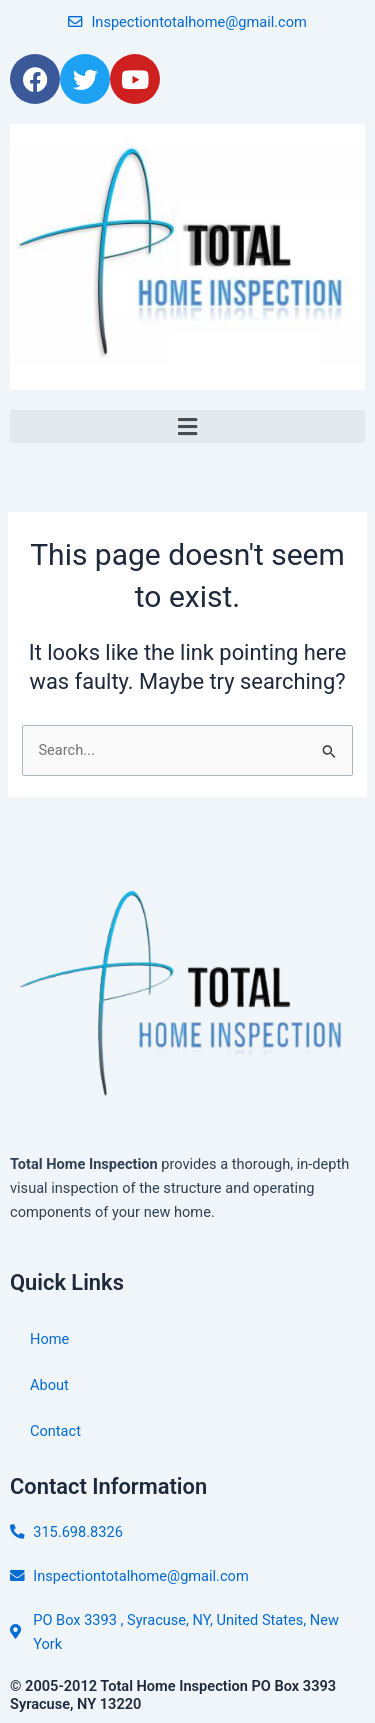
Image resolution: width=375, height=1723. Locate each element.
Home (49, 1339)
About (49, 1385)
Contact (55, 1431)
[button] (187, 426)
